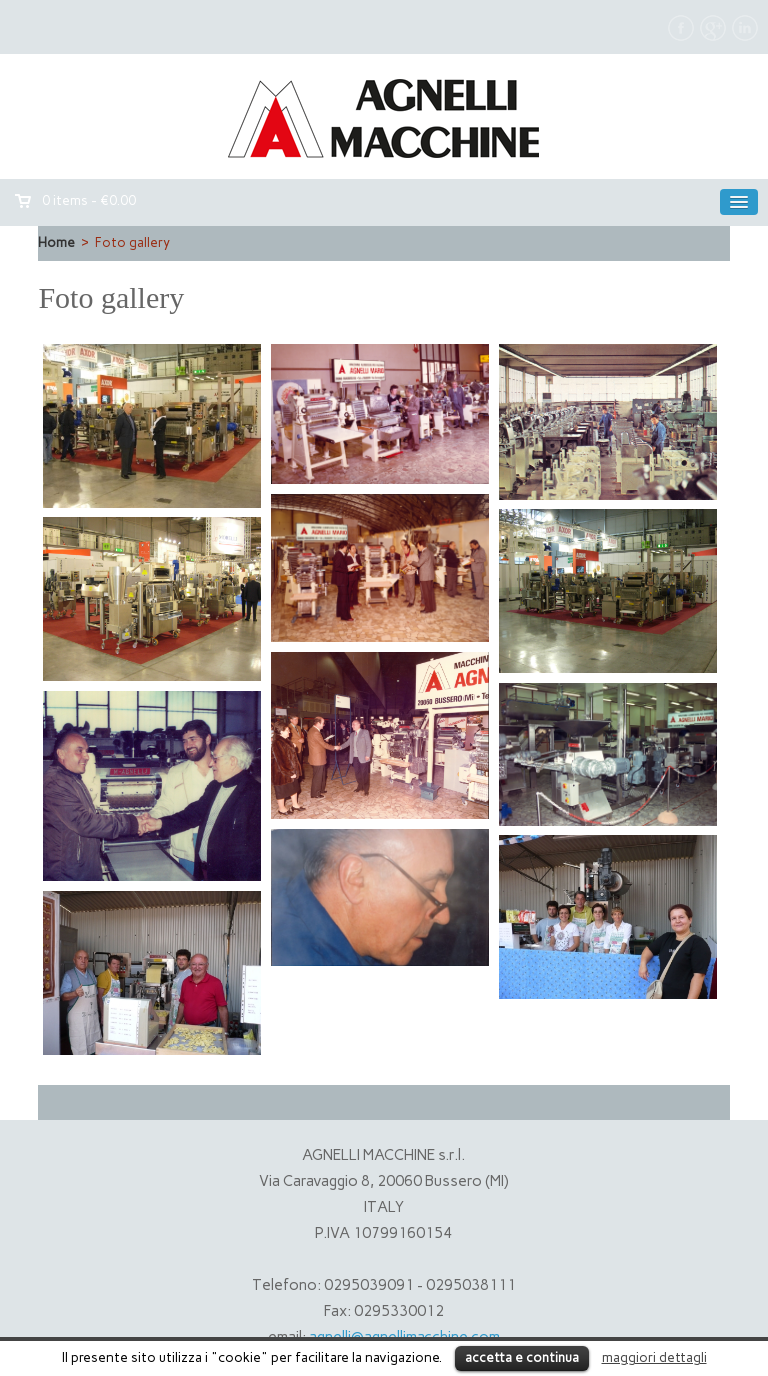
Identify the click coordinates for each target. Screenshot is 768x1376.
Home (56, 242)
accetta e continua (522, 1357)
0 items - (89, 200)
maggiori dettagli (654, 1357)
